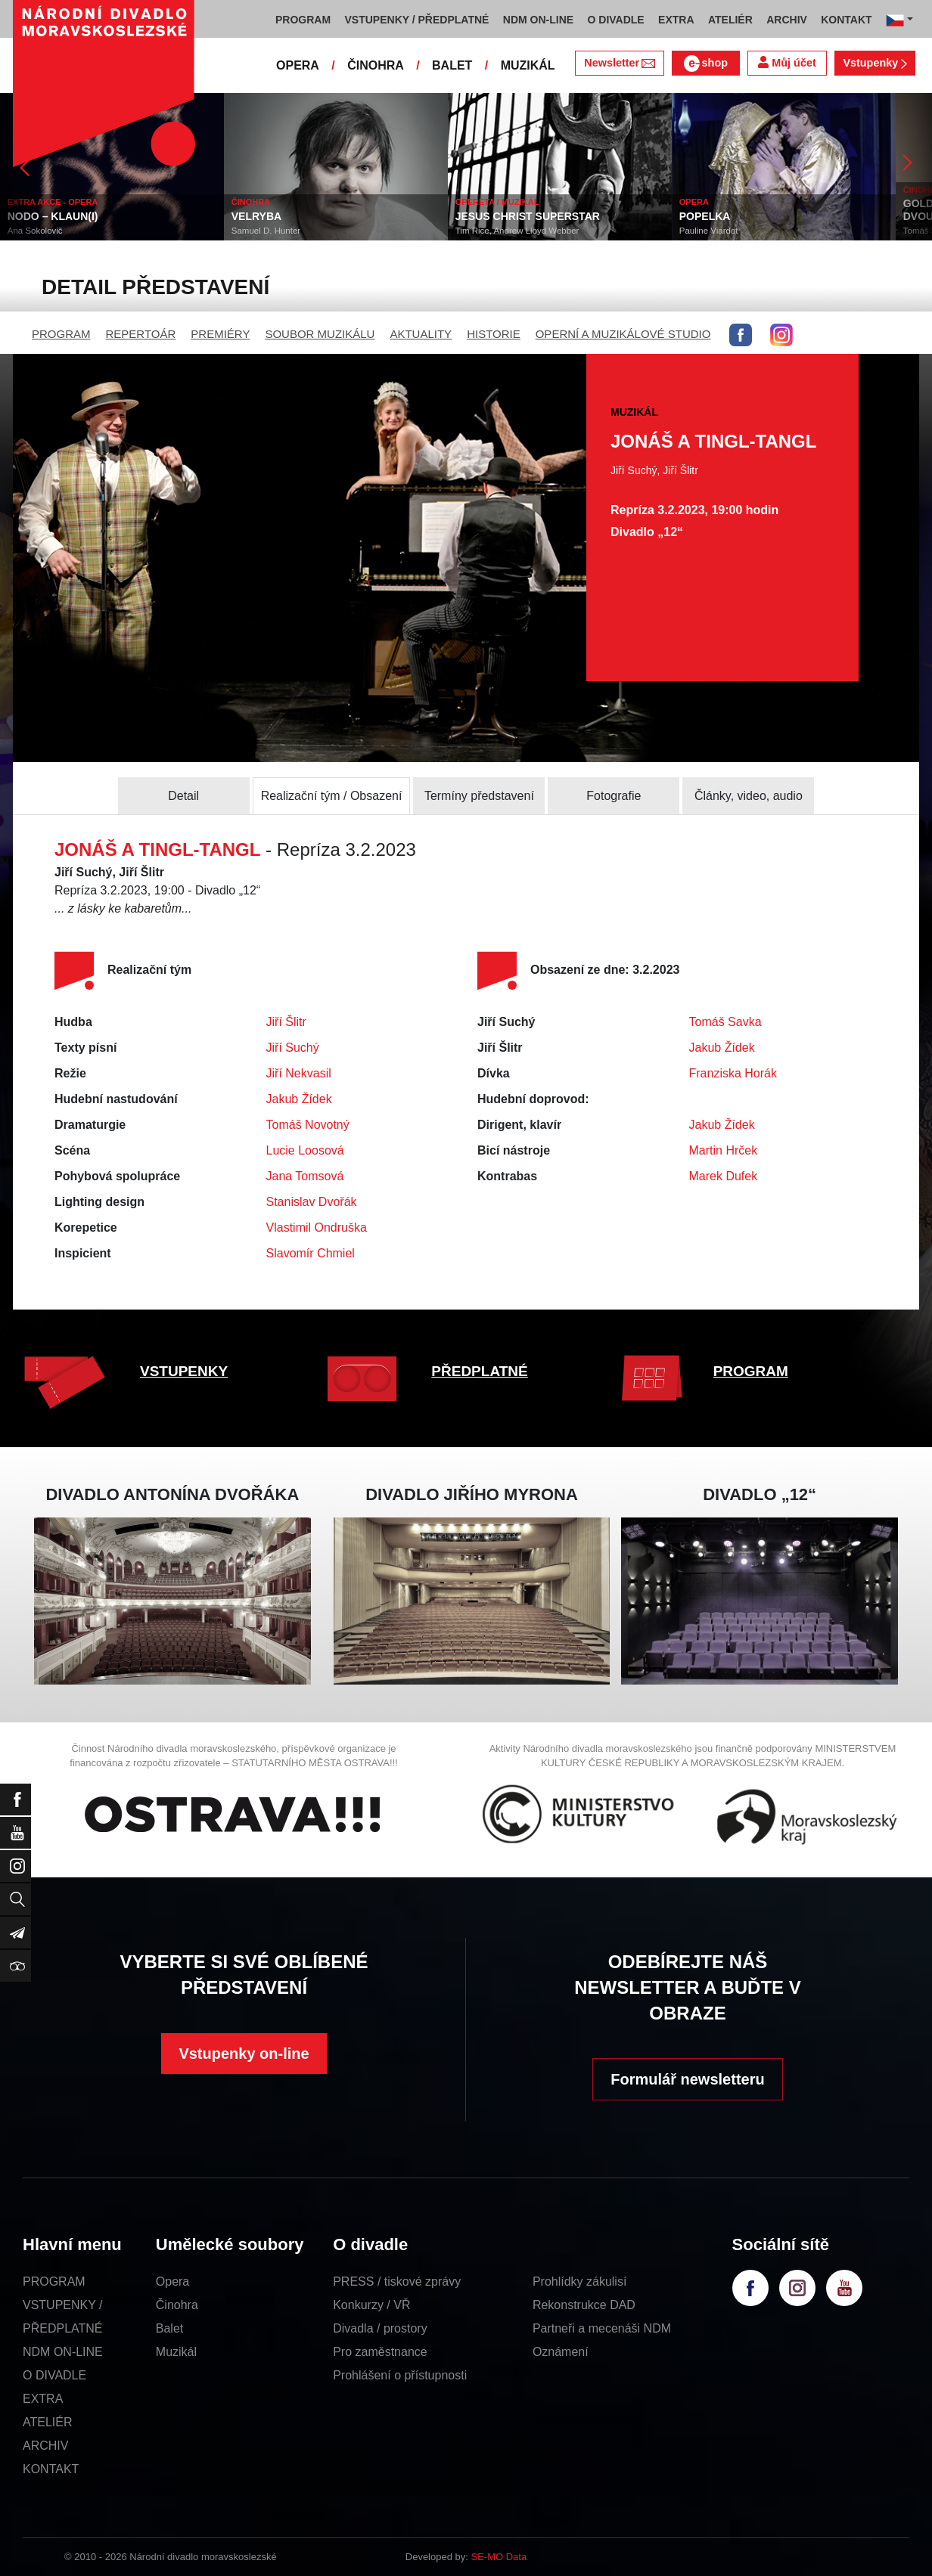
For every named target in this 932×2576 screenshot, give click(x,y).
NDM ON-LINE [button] (538, 20)
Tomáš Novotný (308, 1124)
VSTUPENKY (184, 1371)
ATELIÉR (48, 2422)
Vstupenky (874, 63)
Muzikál (176, 2351)
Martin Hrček (723, 1150)
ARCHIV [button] (786, 20)
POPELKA (705, 216)
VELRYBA (256, 216)
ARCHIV (45, 2445)
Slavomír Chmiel (310, 1253)
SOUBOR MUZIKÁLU (319, 333)
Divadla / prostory (380, 2328)
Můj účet (786, 62)
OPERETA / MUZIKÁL (497, 201)
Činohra (177, 2305)
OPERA (297, 65)
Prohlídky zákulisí (580, 2281)
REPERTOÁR (141, 333)
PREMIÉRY (220, 333)
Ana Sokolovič (35, 230)
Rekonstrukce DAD (584, 2305)
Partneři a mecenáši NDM (602, 2328)
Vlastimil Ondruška (316, 1227)
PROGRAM (61, 333)
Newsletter (619, 63)
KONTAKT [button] (846, 20)
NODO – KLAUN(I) (53, 216)
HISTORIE (493, 333)
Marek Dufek (723, 1176)
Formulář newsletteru (687, 2079)
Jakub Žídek (299, 1099)
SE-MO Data (499, 2556)
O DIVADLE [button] (616, 20)
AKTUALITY (421, 333)
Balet (169, 2328)
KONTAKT (51, 2469)
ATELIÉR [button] (730, 20)
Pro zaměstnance (380, 2351)
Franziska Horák (733, 1073)
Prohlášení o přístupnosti (400, 2375)
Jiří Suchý (292, 1047)
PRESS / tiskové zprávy (397, 2281)
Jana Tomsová (305, 1176)
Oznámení (561, 2351)
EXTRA (43, 2398)
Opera (172, 2281)
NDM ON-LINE (63, 2351)
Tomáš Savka (725, 1021)
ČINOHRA (375, 65)
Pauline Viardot (708, 230)
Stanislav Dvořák (311, 1201)
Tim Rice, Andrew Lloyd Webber (517, 230)
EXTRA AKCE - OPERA (53, 201)
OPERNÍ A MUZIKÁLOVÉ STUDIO (623, 333)
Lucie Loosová (305, 1150)
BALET (452, 65)
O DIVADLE (54, 2375)
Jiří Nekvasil (298, 1073)
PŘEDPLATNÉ (479, 1371)
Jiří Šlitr (286, 1021)
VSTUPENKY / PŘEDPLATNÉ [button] (417, 20)
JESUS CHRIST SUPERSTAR (527, 216)
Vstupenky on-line (244, 2053)
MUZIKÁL (528, 65)
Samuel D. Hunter (265, 230)
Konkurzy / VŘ (371, 2305)
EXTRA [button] (676, 20)
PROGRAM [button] (303, 20)
